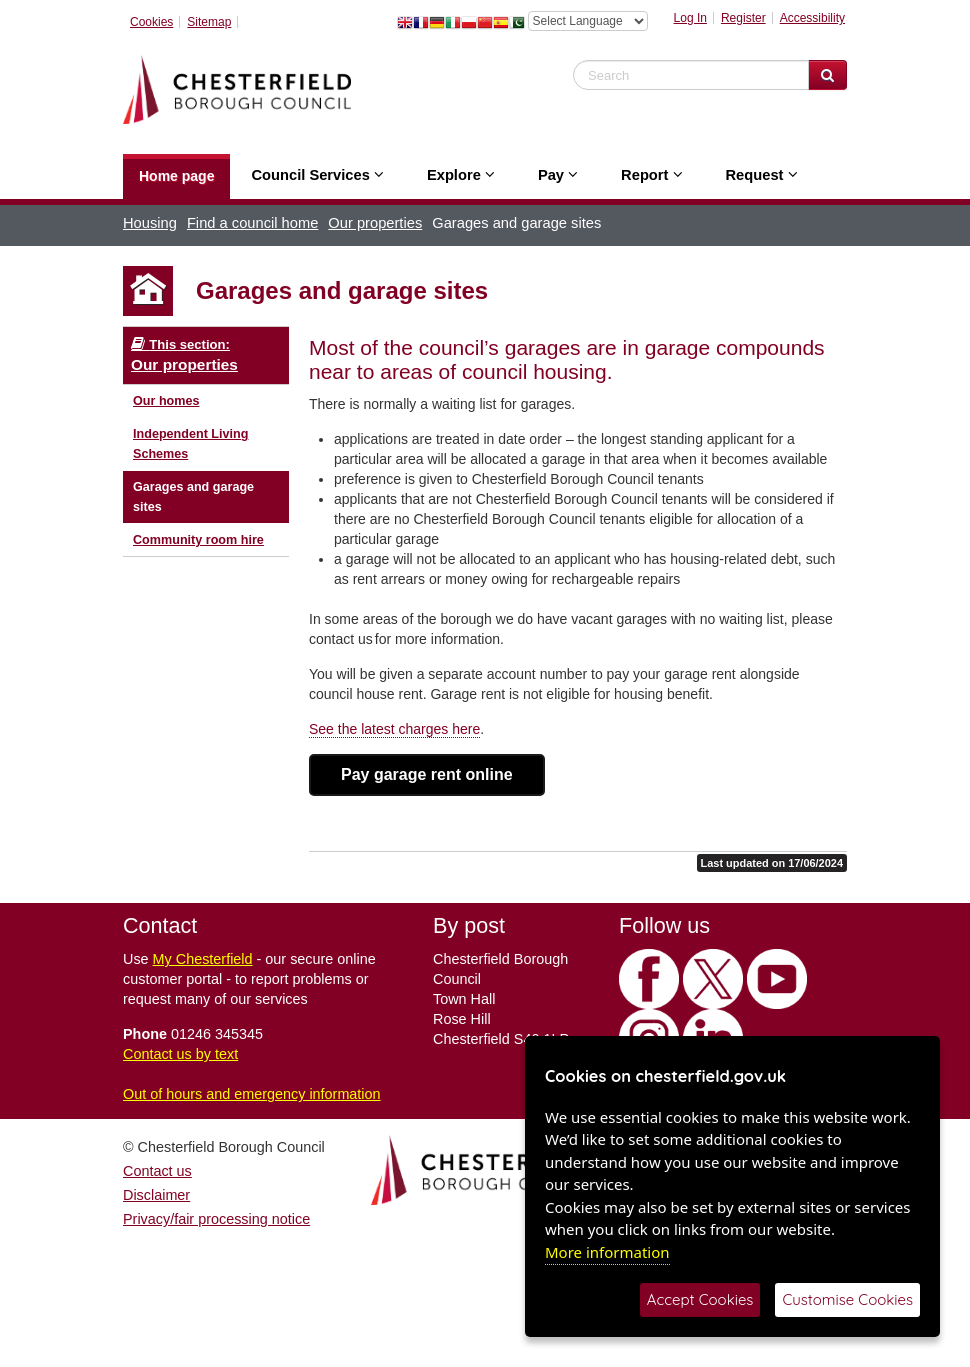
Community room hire (198, 540)
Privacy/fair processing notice (216, 1219)
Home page (176, 176)
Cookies (151, 22)
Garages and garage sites (193, 497)
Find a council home (252, 223)
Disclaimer (156, 1195)
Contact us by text (180, 1054)
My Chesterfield (203, 959)
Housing (150, 223)
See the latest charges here (394, 729)
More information (607, 1252)
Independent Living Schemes (190, 444)
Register (743, 18)
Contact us (157, 1171)
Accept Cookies (700, 1299)
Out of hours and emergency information (252, 1094)
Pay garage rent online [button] (427, 774)
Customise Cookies (847, 1299)
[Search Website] (827, 75)
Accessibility (812, 18)
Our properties (375, 223)
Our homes (166, 401)
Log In (690, 18)
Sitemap (209, 22)
